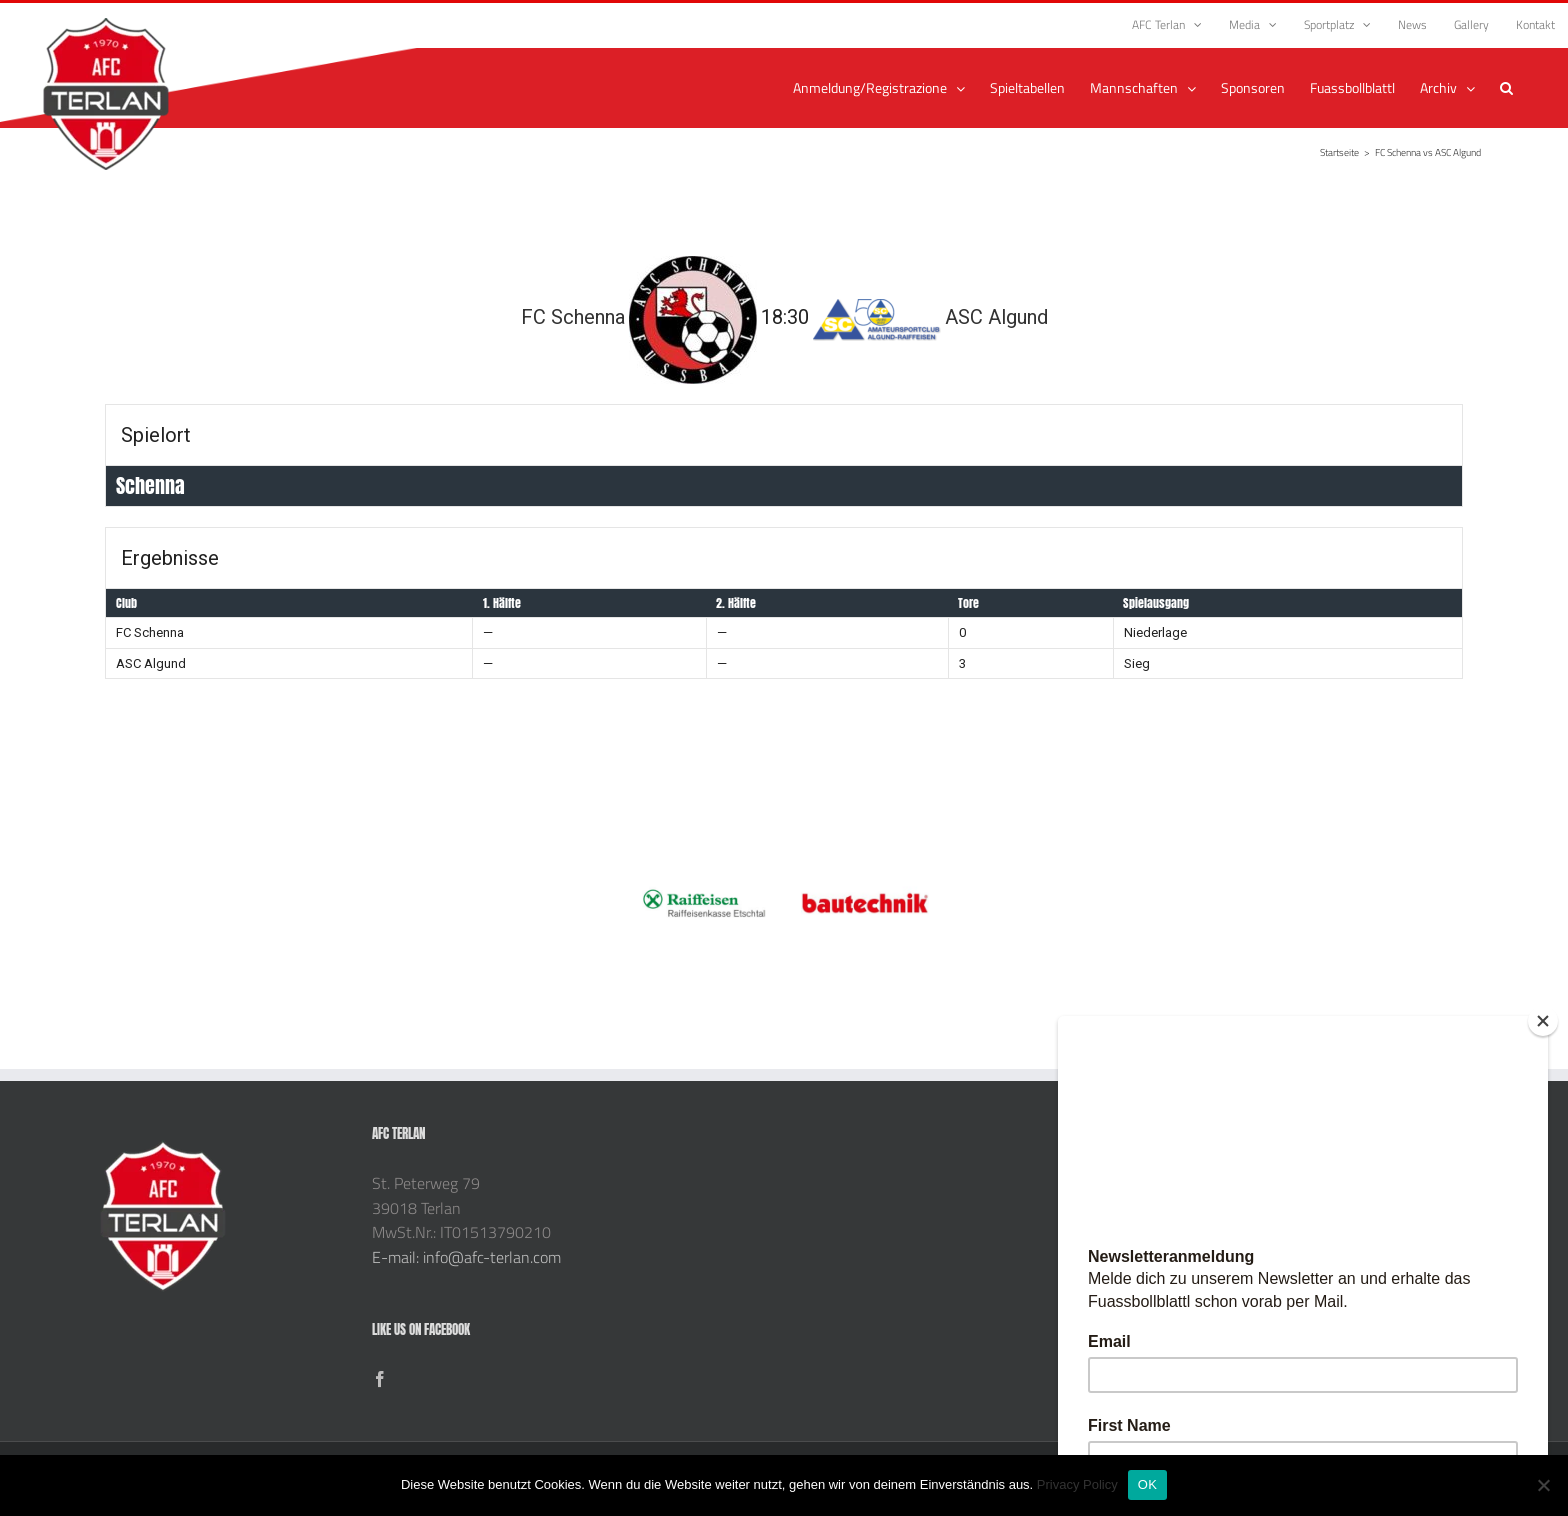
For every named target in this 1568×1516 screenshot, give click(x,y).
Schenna (150, 485)
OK (1147, 1484)
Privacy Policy (1077, 1484)
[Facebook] (380, 1379)
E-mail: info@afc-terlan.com (466, 1257)
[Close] (1543, 1021)
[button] (1506, 88)
